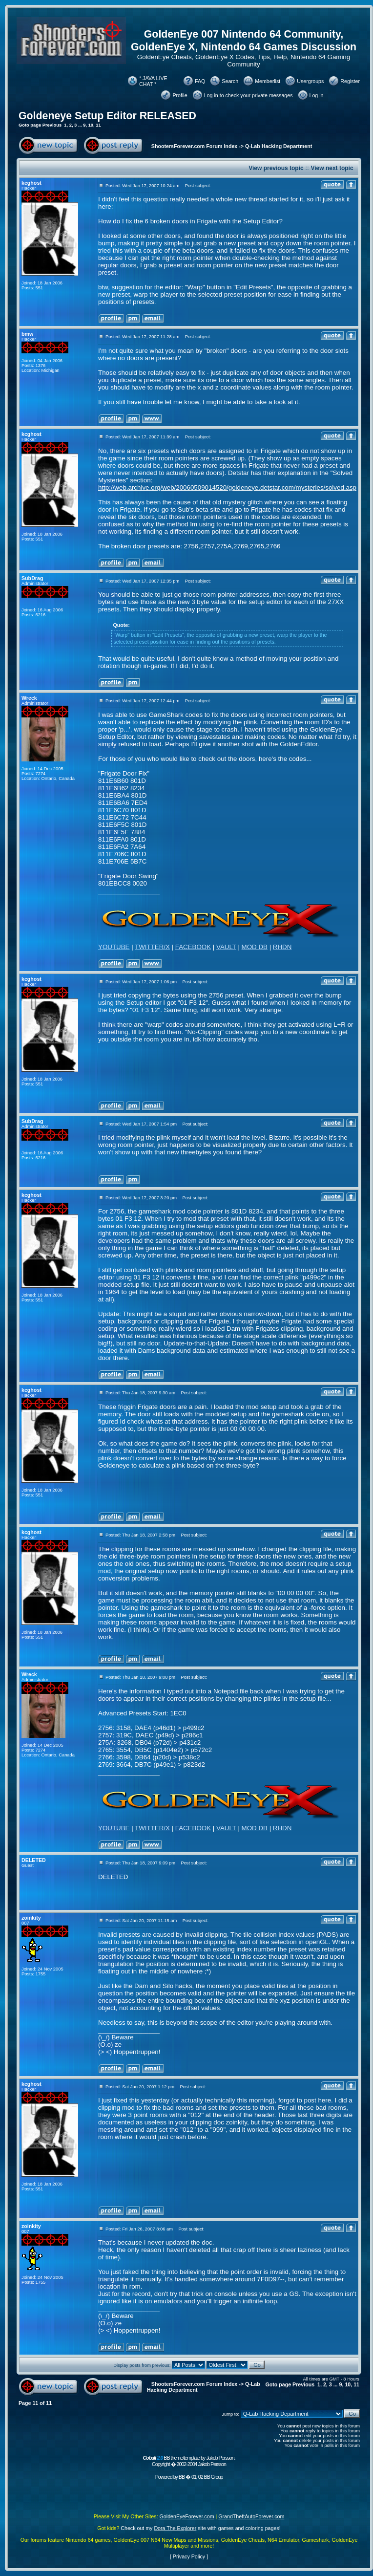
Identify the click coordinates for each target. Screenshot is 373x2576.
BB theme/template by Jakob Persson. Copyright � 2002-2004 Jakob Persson (189, 2461)
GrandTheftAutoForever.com (251, 2516)
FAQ (200, 81)
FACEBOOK (193, 947)
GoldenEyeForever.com (187, 2516)
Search (230, 81)
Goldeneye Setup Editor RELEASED (107, 116)
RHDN (282, 947)
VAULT (226, 947)
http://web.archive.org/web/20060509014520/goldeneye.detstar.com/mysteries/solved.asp (227, 487)
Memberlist (267, 81)
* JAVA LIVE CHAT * (153, 81)
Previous (52, 125)
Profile (179, 95)
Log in (317, 95)
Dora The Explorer (175, 2528)
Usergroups (310, 81)
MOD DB (255, 947)
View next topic (332, 168)
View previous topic (276, 168)
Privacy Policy (189, 2556)
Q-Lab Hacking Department (278, 146)
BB (182, 2477)
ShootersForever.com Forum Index (194, 146)
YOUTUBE (113, 947)
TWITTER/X (152, 947)
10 (90, 125)
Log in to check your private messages (248, 95)
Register (350, 81)
